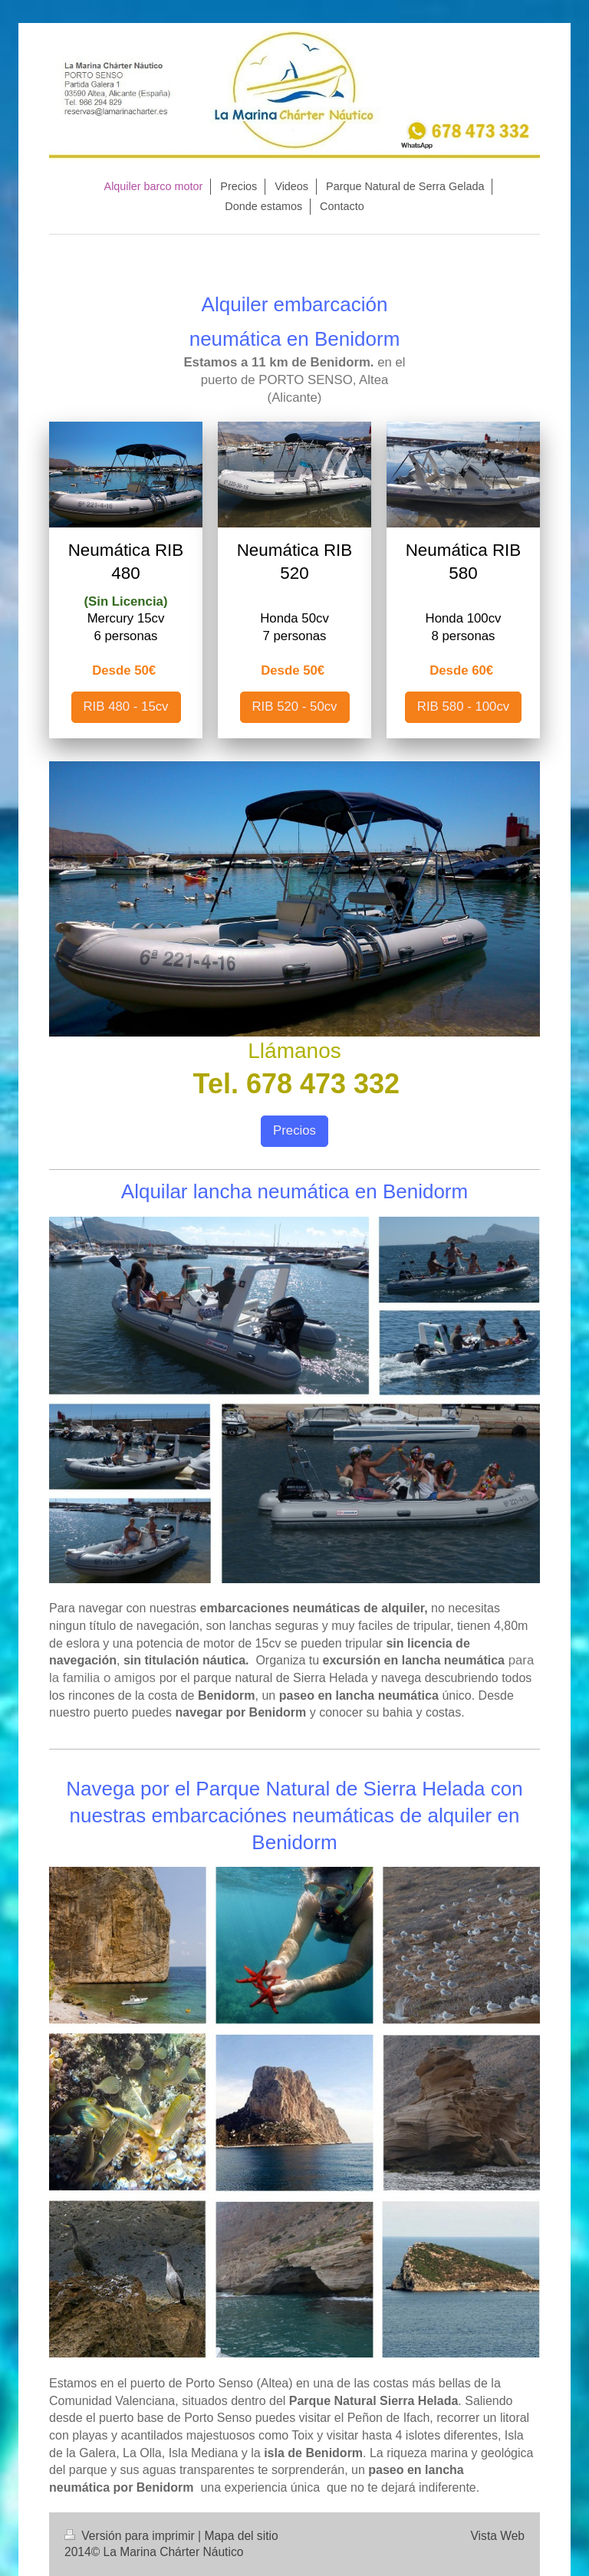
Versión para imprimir (131, 2535)
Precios (294, 1130)
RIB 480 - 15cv (126, 706)
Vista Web (498, 2535)
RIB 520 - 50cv (294, 706)
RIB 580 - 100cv (463, 706)
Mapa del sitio (241, 2535)
